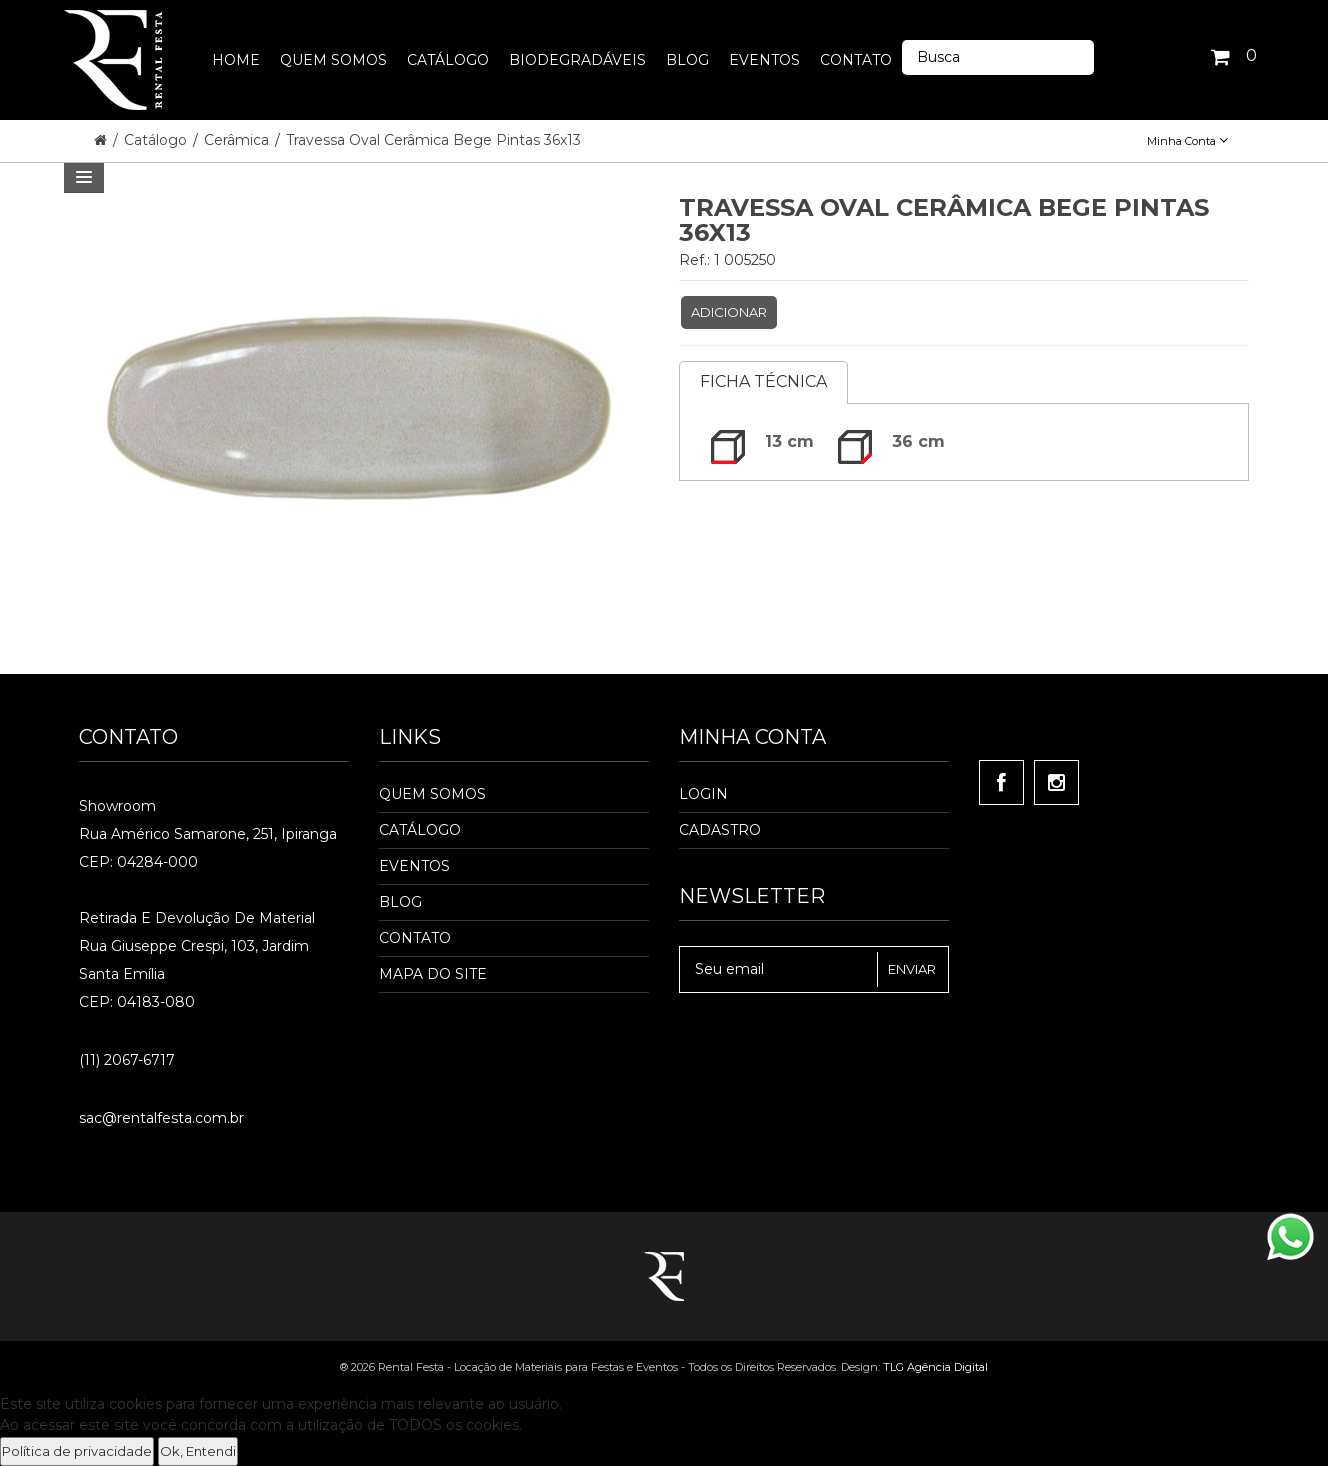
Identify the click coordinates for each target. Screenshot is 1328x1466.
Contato (415, 938)
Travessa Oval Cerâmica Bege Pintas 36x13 (433, 140)
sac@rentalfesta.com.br (161, 1118)
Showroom (117, 806)
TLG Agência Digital (935, 1367)
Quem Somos (432, 794)
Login (703, 794)
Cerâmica (238, 140)
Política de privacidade (77, 1451)
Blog (400, 902)
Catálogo (157, 140)
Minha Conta (1187, 141)
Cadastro (720, 830)
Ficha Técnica (763, 381)
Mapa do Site (433, 974)
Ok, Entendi (198, 1451)
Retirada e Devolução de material (197, 918)
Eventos (414, 866)
